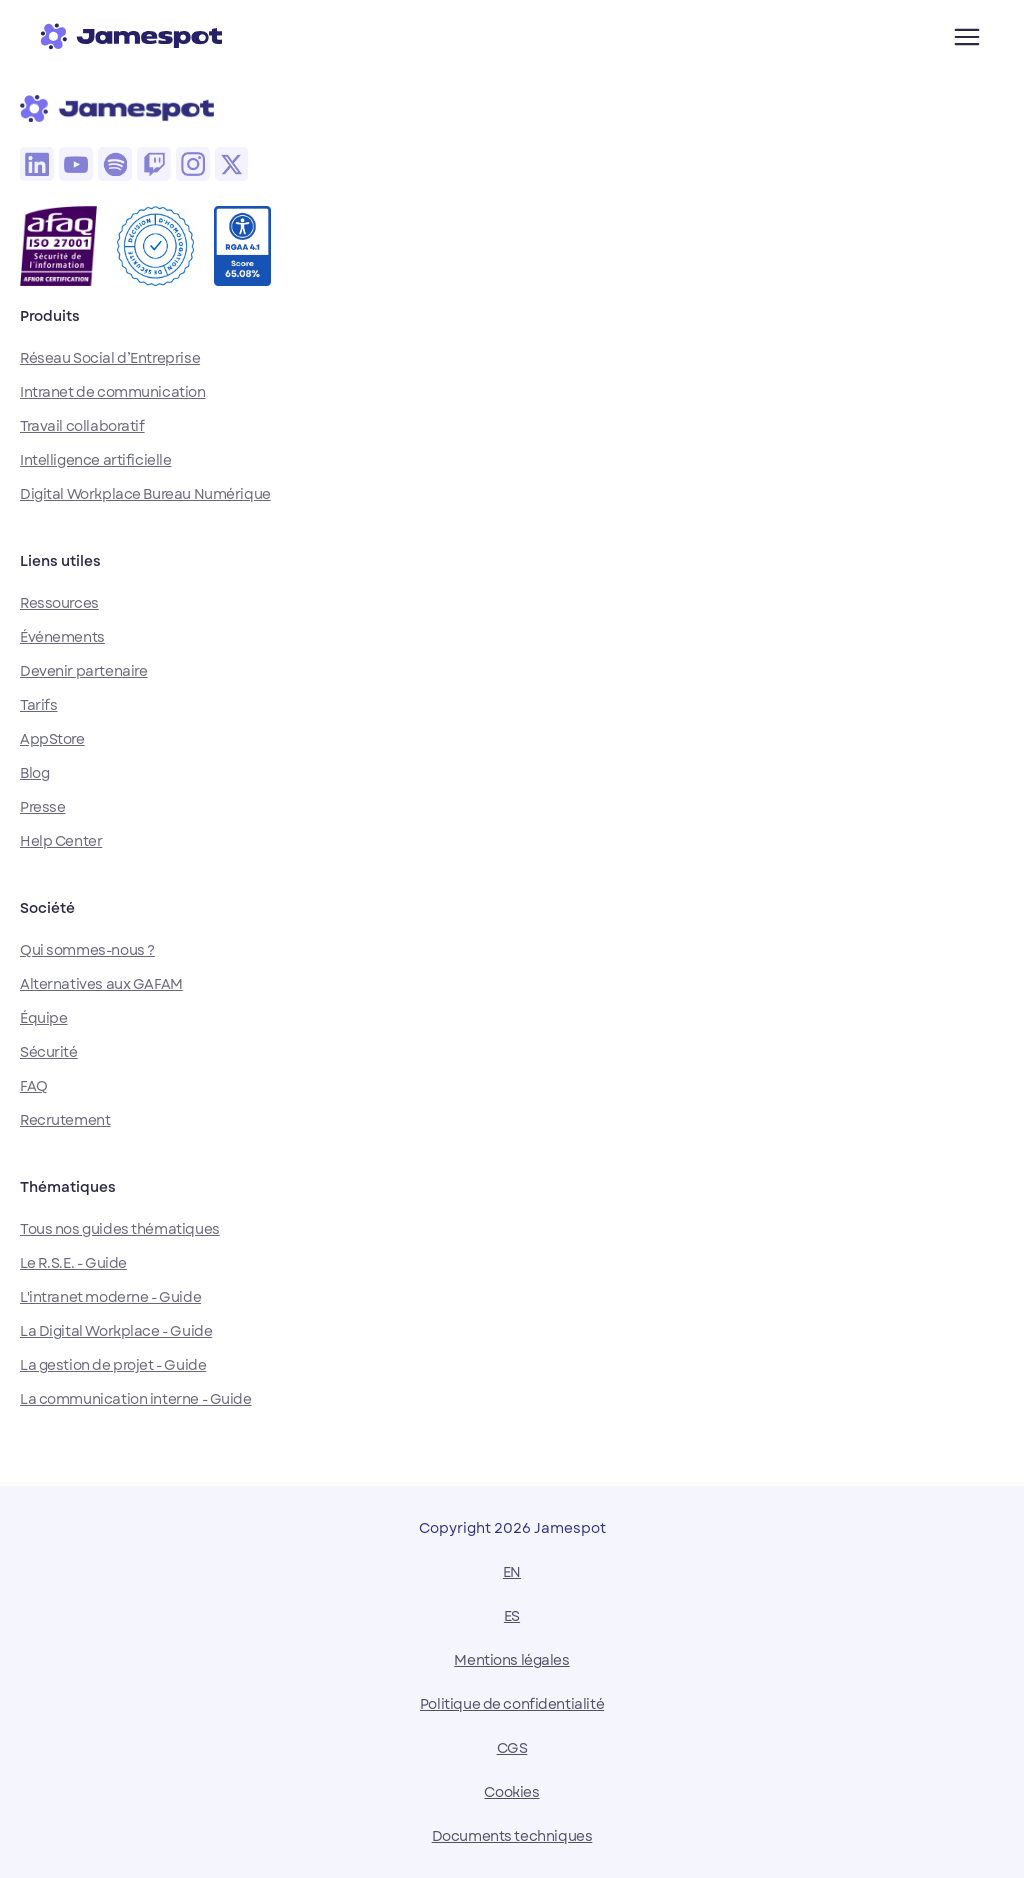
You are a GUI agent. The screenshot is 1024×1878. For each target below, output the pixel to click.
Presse (42, 807)
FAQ (34, 1086)
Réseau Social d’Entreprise (110, 358)
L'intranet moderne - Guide (110, 1297)
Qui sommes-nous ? (87, 950)
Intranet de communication (113, 392)
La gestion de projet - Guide (113, 1365)
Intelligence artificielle (96, 460)
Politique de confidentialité (512, 1704)
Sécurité (49, 1052)
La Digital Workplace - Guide (116, 1331)
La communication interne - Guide (136, 1399)
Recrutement (65, 1120)
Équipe (43, 1018)
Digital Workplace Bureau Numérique (145, 494)
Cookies (511, 1792)
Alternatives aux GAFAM (101, 984)
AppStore (52, 739)
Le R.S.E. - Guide (73, 1263)
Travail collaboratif (82, 426)
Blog (34, 773)
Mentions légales (511, 1660)
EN (512, 1572)
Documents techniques (512, 1836)
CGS (512, 1748)
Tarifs (38, 705)
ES (512, 1616)
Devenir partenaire (83, 671)
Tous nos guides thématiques (120, 1229)
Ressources (59, 603)
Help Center (61, 841)
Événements (62, 637)
